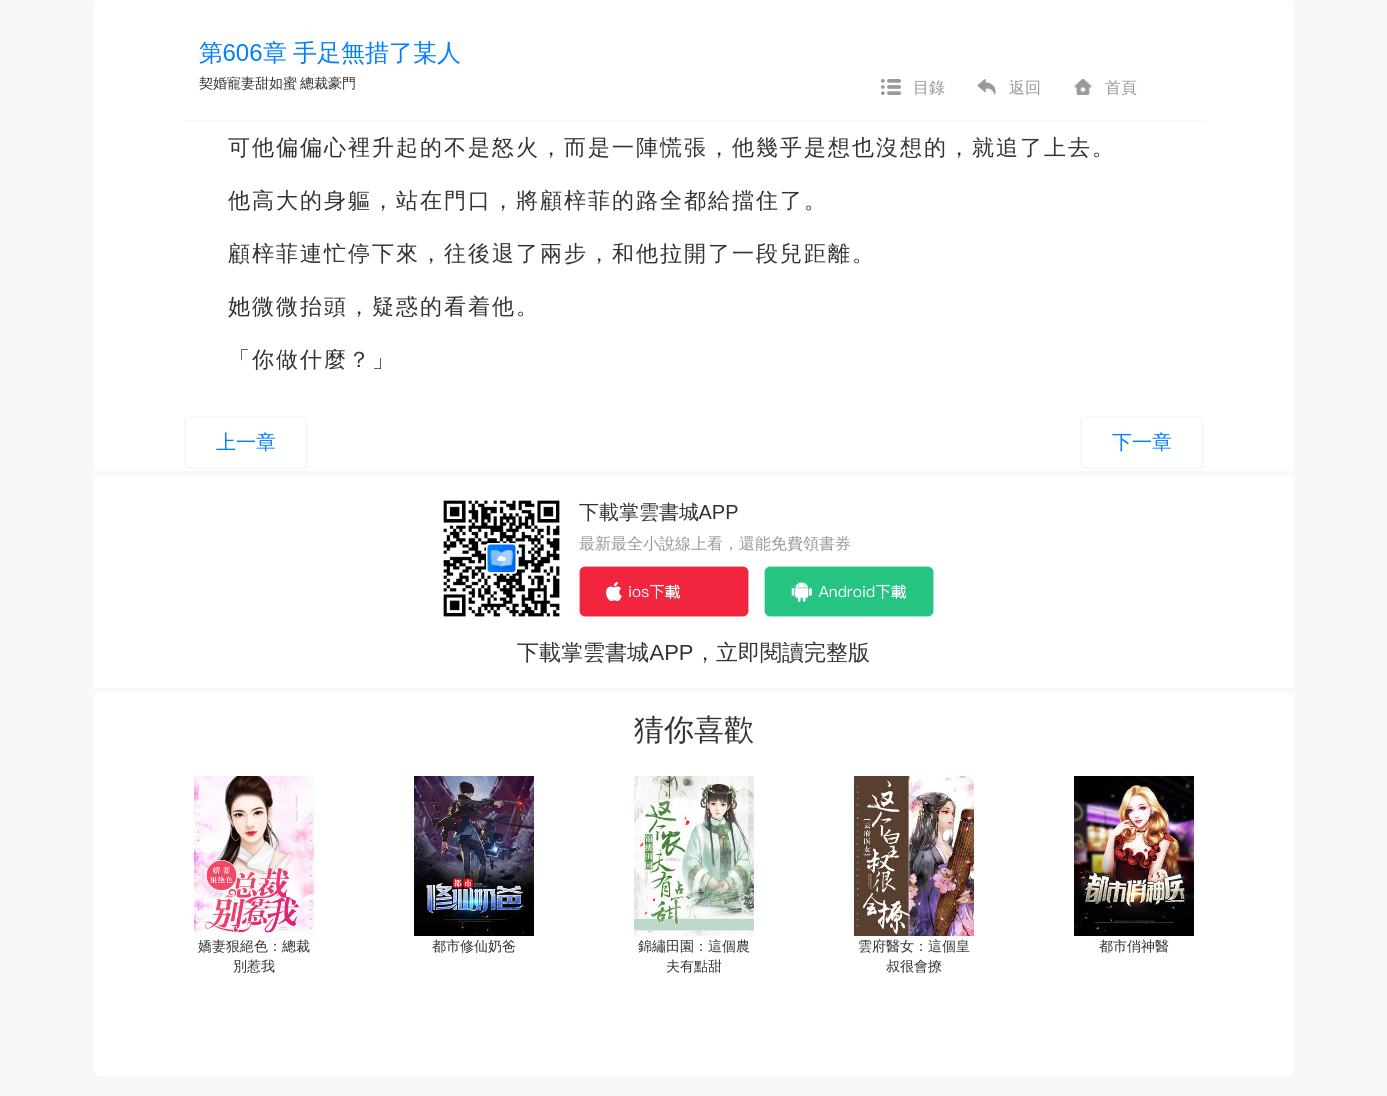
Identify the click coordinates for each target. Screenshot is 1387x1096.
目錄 (912, 88)
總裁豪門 (328, 83)
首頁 (1104, 88)
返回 (1008, 88)
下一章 (1142, 442)
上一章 (246, 442)
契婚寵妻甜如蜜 (248, 83)
